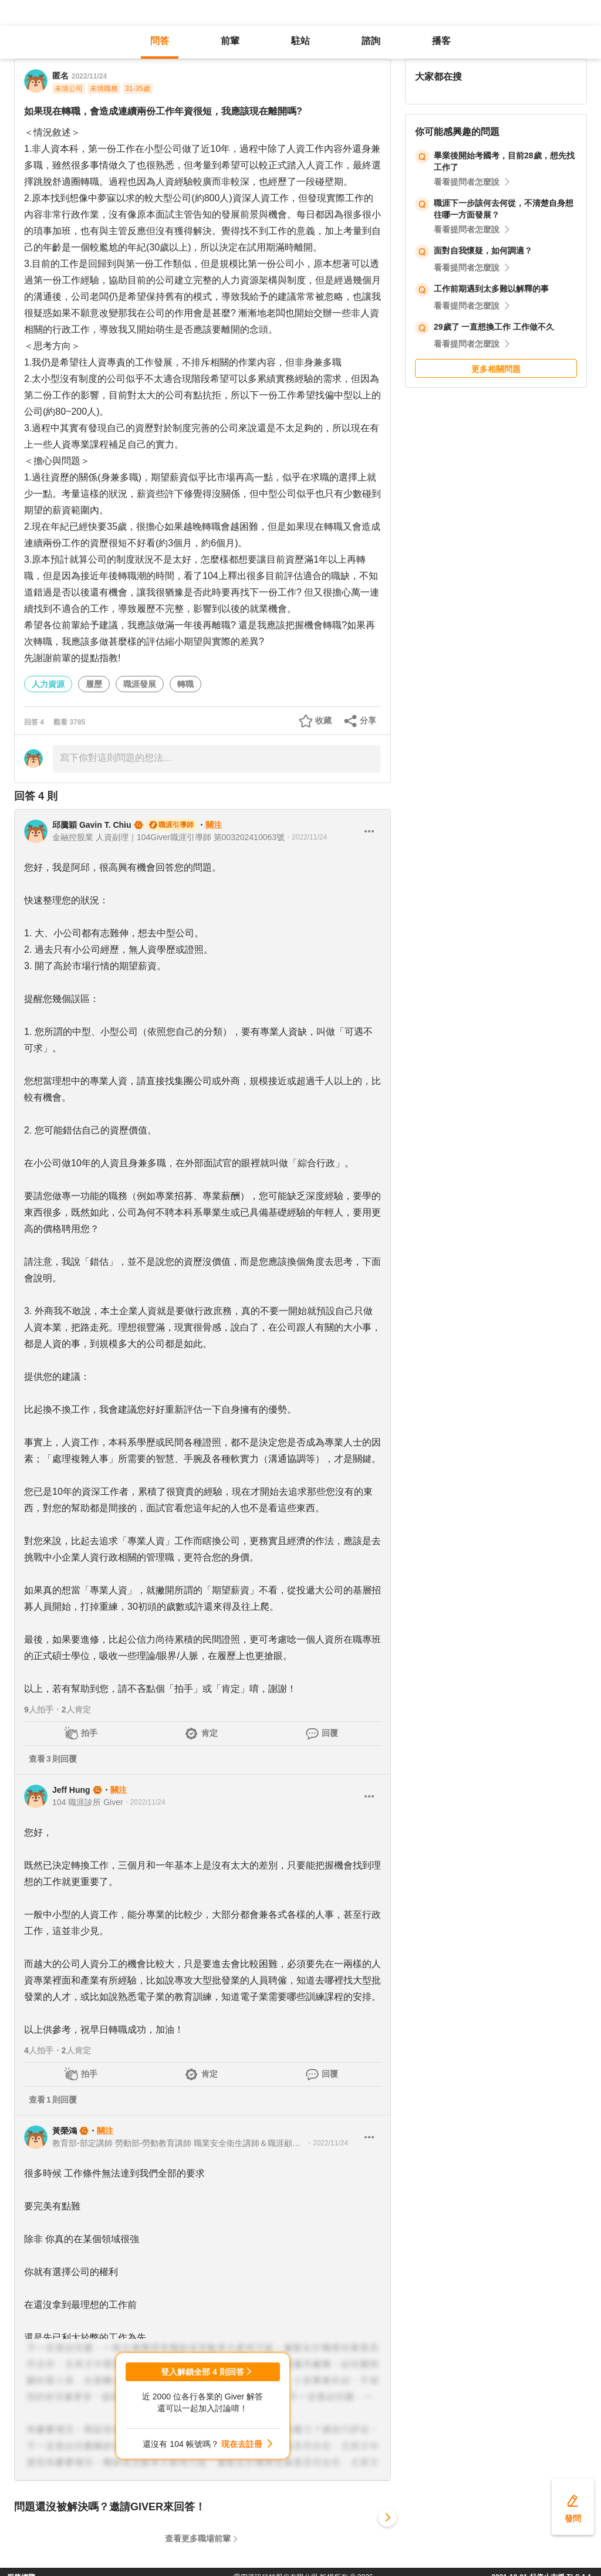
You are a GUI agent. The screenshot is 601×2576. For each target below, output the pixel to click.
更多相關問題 (496, 369)
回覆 (330, 1733)
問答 (159, 41)
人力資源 (48, 684)
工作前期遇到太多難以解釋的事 (491, 288)
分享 (368, 720)
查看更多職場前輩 (198, 2538)
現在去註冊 (241, 2444)
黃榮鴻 (64, 2130)
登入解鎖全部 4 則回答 (202, 2372)
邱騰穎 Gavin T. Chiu (91, 825)
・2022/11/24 (306, 837)
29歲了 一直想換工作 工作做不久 (494, 326)
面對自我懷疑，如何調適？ (483, 250)
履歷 (94, 684)
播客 (441, 41)
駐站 (300, 41)
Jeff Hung (71, 1790)
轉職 (185, 684)
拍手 (89, 1733)
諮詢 (371, 41)
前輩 (230, 41)
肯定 (209, 1733)
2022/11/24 (89, 76)
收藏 (323, 720)
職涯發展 (139, 684)
